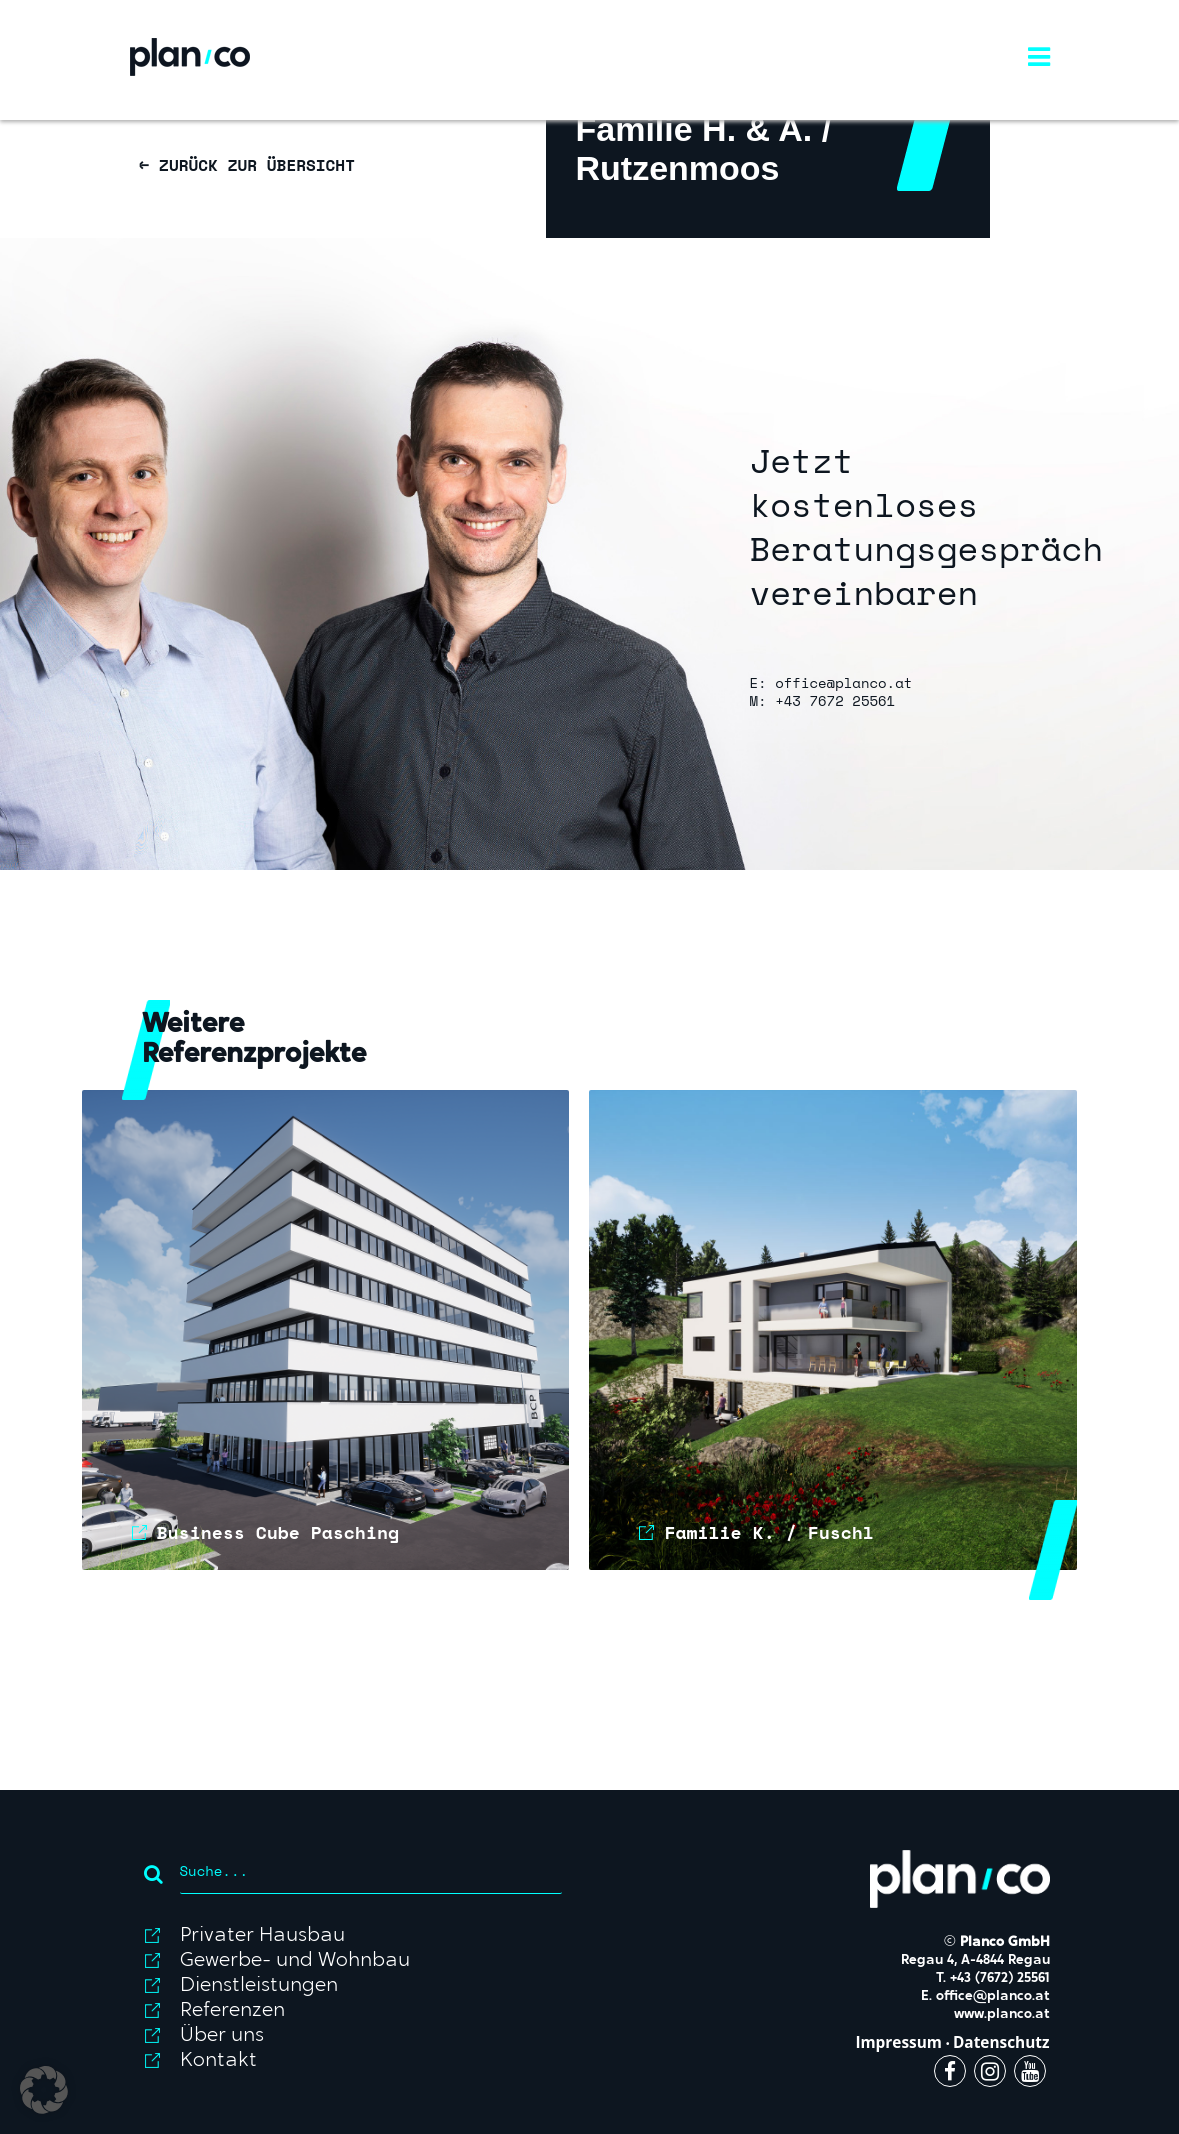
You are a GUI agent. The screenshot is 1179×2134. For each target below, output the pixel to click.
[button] (44, 2090)
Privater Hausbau (262, 1936)
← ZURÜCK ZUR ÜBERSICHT (247, 165)
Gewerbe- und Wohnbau (295, 1961)
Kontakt (218, 2061)
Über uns (222, 2036)
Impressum (898, 2042)
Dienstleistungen (259, 1986)
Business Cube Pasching (278, 1532)
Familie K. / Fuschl (768, 1532)
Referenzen (232, 2011)
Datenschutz (1001, 2042)
